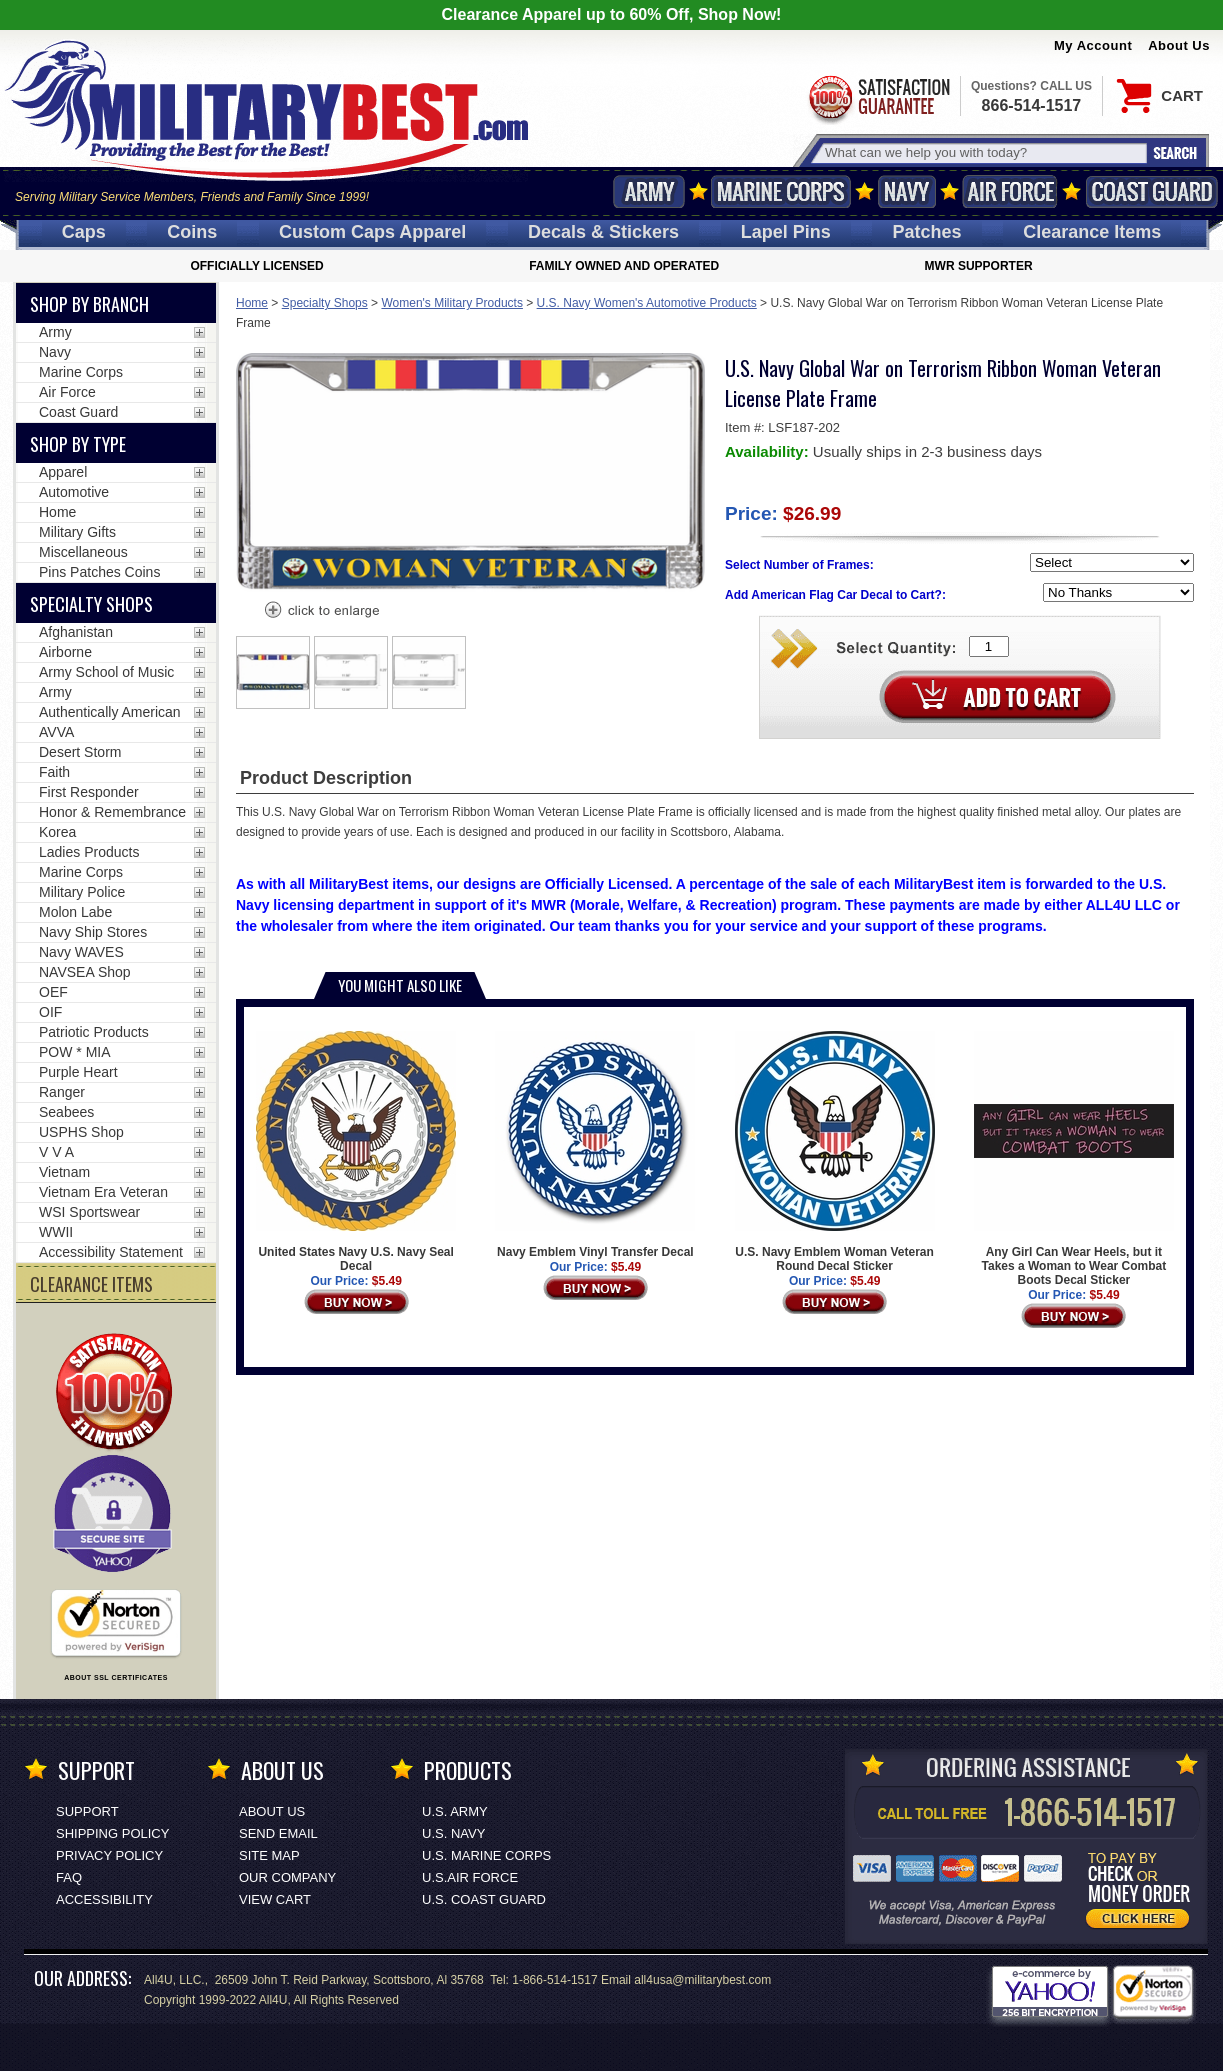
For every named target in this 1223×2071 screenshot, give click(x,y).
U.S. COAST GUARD (484, 1899)
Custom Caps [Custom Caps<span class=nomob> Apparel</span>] (372, 232)
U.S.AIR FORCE (470, 1877)
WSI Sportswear (89, 1212)
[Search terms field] (983, 152)
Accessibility (104, 1899)
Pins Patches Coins (99, 572)
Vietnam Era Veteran (103, 1192)
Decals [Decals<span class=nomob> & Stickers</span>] (603, 232)
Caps (84, 232)
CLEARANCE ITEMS (91, 1284)
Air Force (1010, 191)
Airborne (65, 652)
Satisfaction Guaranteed (878, 97)
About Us (1179, 45)
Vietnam (64, 1172)
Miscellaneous (83, 552)
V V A (56, 1152)
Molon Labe (75, 912)
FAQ (69, 1877)
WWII (56, 1232)
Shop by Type (78, 444)
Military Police (82, 892)
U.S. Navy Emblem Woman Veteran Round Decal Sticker (835, 1152)
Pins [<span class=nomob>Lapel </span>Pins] (786, 232)
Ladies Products (89, 852)
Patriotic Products (94, 1032)
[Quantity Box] (989, 646)
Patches (926, 232)
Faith (54, 772)
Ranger (62, 1092)
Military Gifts (77, 532)
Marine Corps (781, 191)
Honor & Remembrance (112, 812)
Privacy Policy (109, 1855)
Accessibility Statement (111, 1252)
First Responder (89, 792)
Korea (57, 832)
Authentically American (110, 712)
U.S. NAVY (453, 1833)
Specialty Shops (325, 303)
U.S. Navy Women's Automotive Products (647, 303)
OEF (53, 992)
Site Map (269, 1855)
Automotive (74, 492)
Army (649, 191)
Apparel (63, 472)
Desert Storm (80, 752)
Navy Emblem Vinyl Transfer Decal (595, 1145)
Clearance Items (1092, 232)
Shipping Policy (112, 1833)
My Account (1093, 45)
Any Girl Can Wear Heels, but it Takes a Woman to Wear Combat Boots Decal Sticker (1074, 1159)
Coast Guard (1151, 191)
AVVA (56, 732)
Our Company (287, 1877)
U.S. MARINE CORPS (486, 1855)
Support (87, 1811)
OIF (50, 1012)
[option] (273, 672)
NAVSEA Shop (85, 972)
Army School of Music (106, 672)
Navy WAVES (81, 952)
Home (252, 303)
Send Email (278, 1833)
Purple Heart (78, 1072)
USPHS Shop (81, 1132)
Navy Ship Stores (93, 932)
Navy (907, 191)
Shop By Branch (89, 304)
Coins (192, 232)
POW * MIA (75, 1052)
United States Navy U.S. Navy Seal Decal (356, 1152)
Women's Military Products (451, 303)
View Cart (275, 1899)
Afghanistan (76, 632)
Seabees (66, 1112)
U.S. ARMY (455, 1811)
